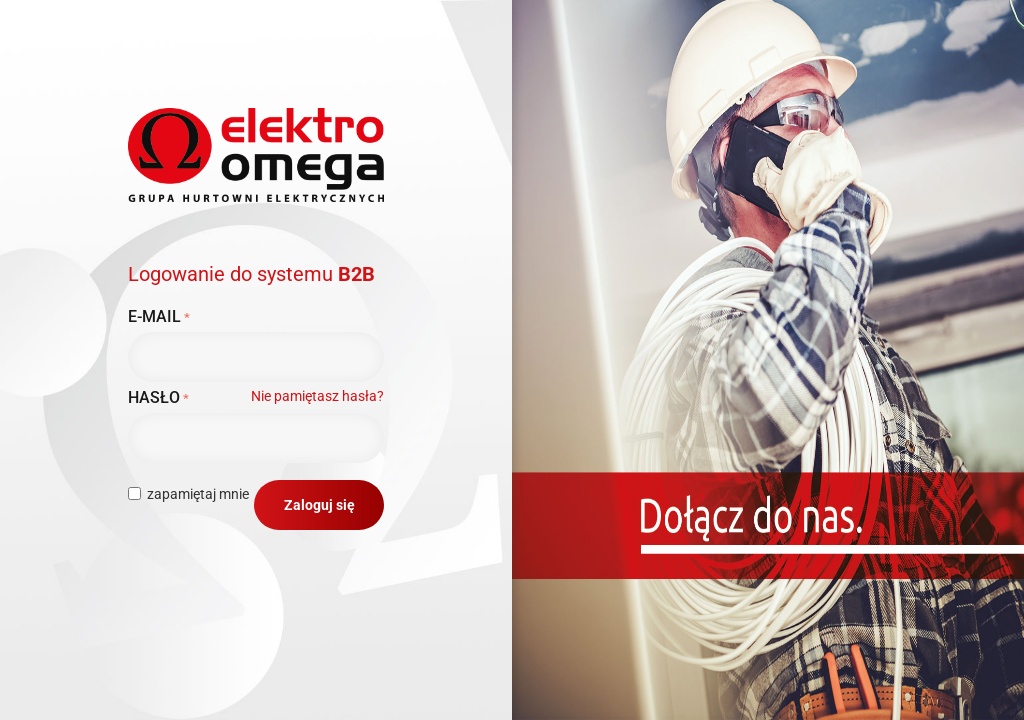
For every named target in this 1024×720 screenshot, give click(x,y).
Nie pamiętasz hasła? (317, 396)
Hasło (154, 397)
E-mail (154, 316)
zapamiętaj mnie (188, 494)
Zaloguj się (319, 505)
